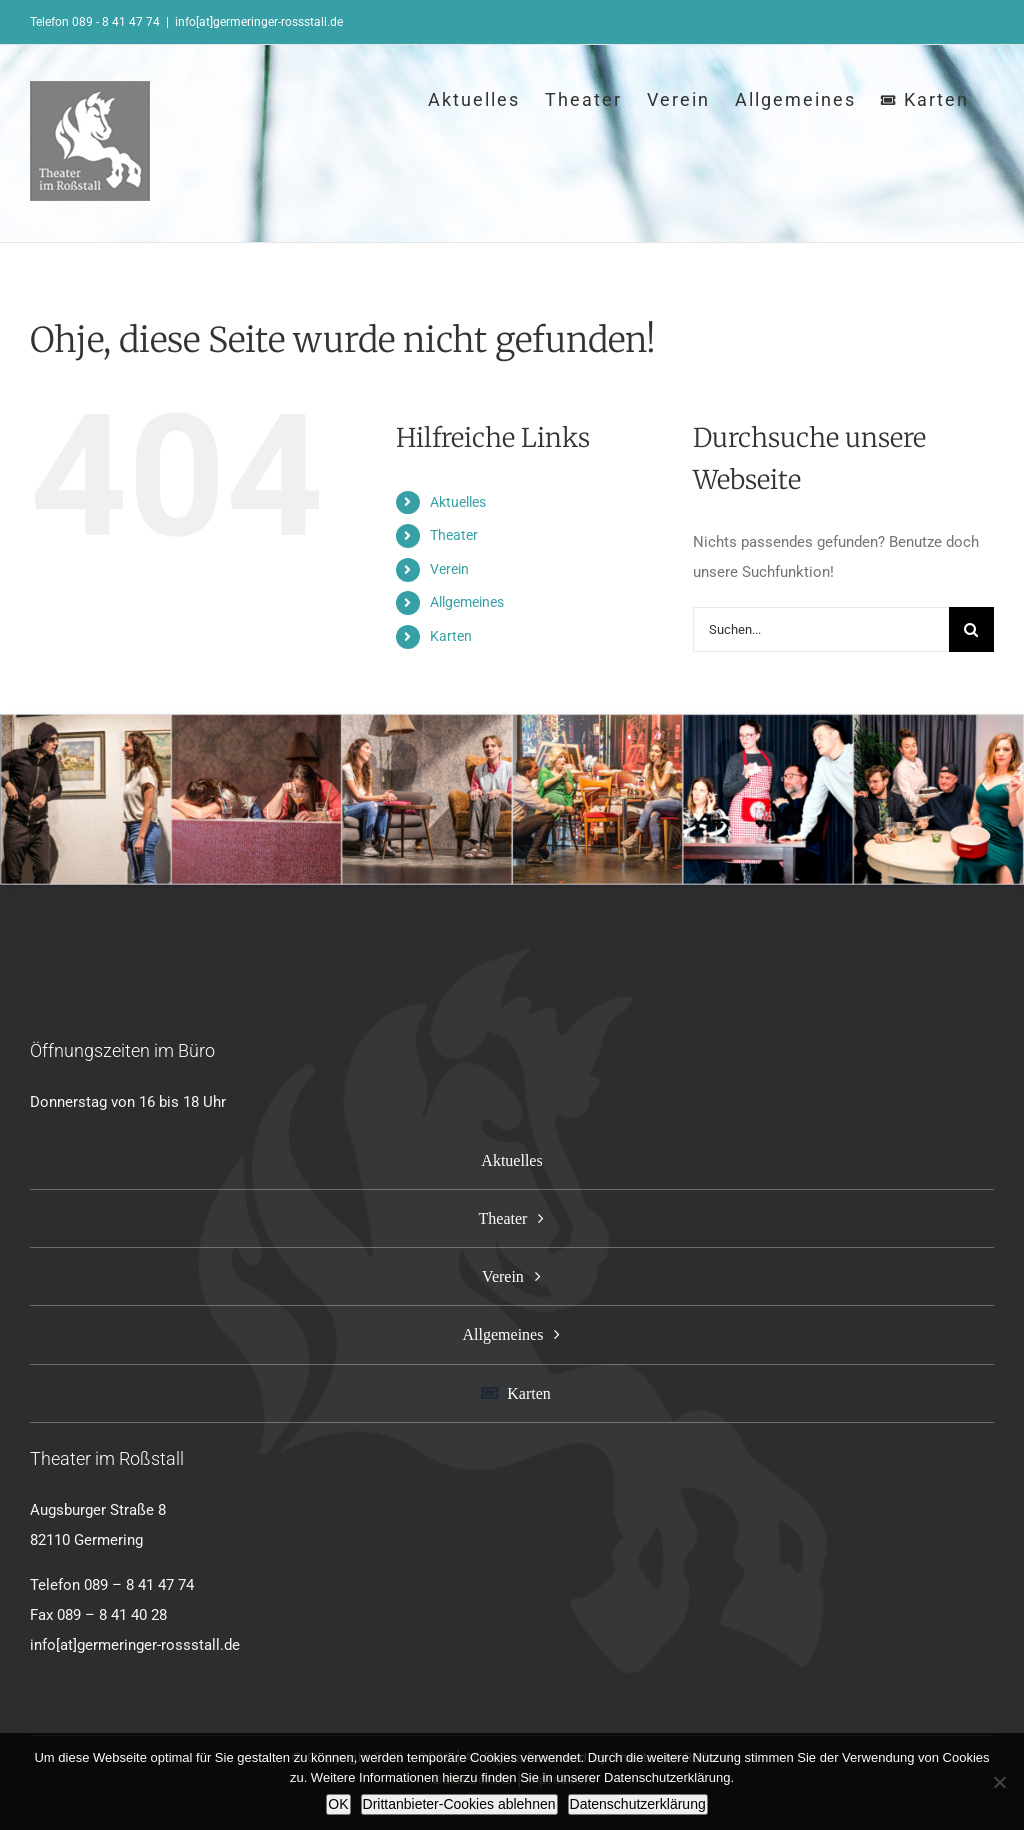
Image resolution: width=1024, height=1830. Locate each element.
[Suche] (971, 629)
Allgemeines (467, 602)
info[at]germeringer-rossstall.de (259, 22)
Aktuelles (458, 502)
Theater (454, 535)
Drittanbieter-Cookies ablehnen (459, 1804)
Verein (449, 569)
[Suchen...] (821, 629)
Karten (451, 636)
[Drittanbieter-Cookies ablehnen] (999, 1782)
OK (338, 1804)
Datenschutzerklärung (638, 1804)
